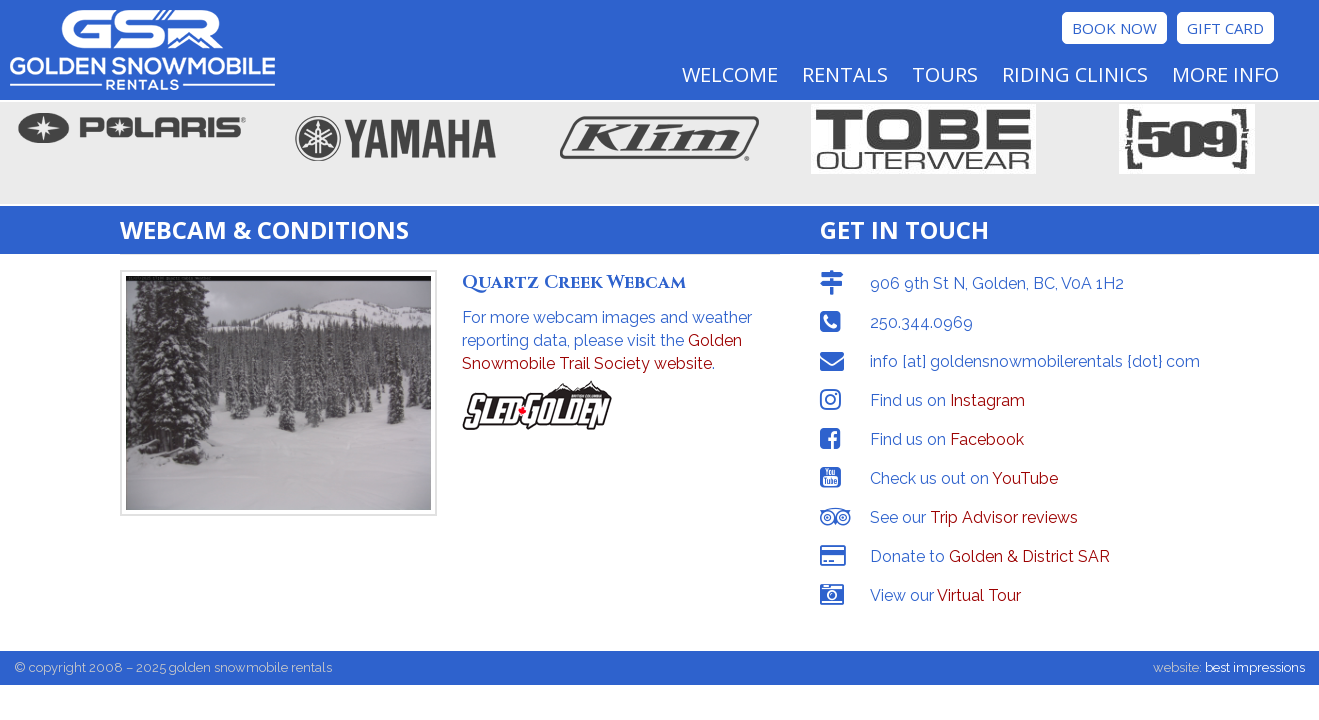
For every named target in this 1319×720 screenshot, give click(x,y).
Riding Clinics (1075, 74)
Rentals (845, 74)
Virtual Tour (979, 595)
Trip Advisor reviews (1004, 517)
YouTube (1025, 478)
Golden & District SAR (1029, 556)
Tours (945, 74)
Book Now (1114, 28)
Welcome (730, 74)
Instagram (987, 400)
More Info (1225, 74)
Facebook (987, 439)
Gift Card (1225, 28)
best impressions (1255, 667)
